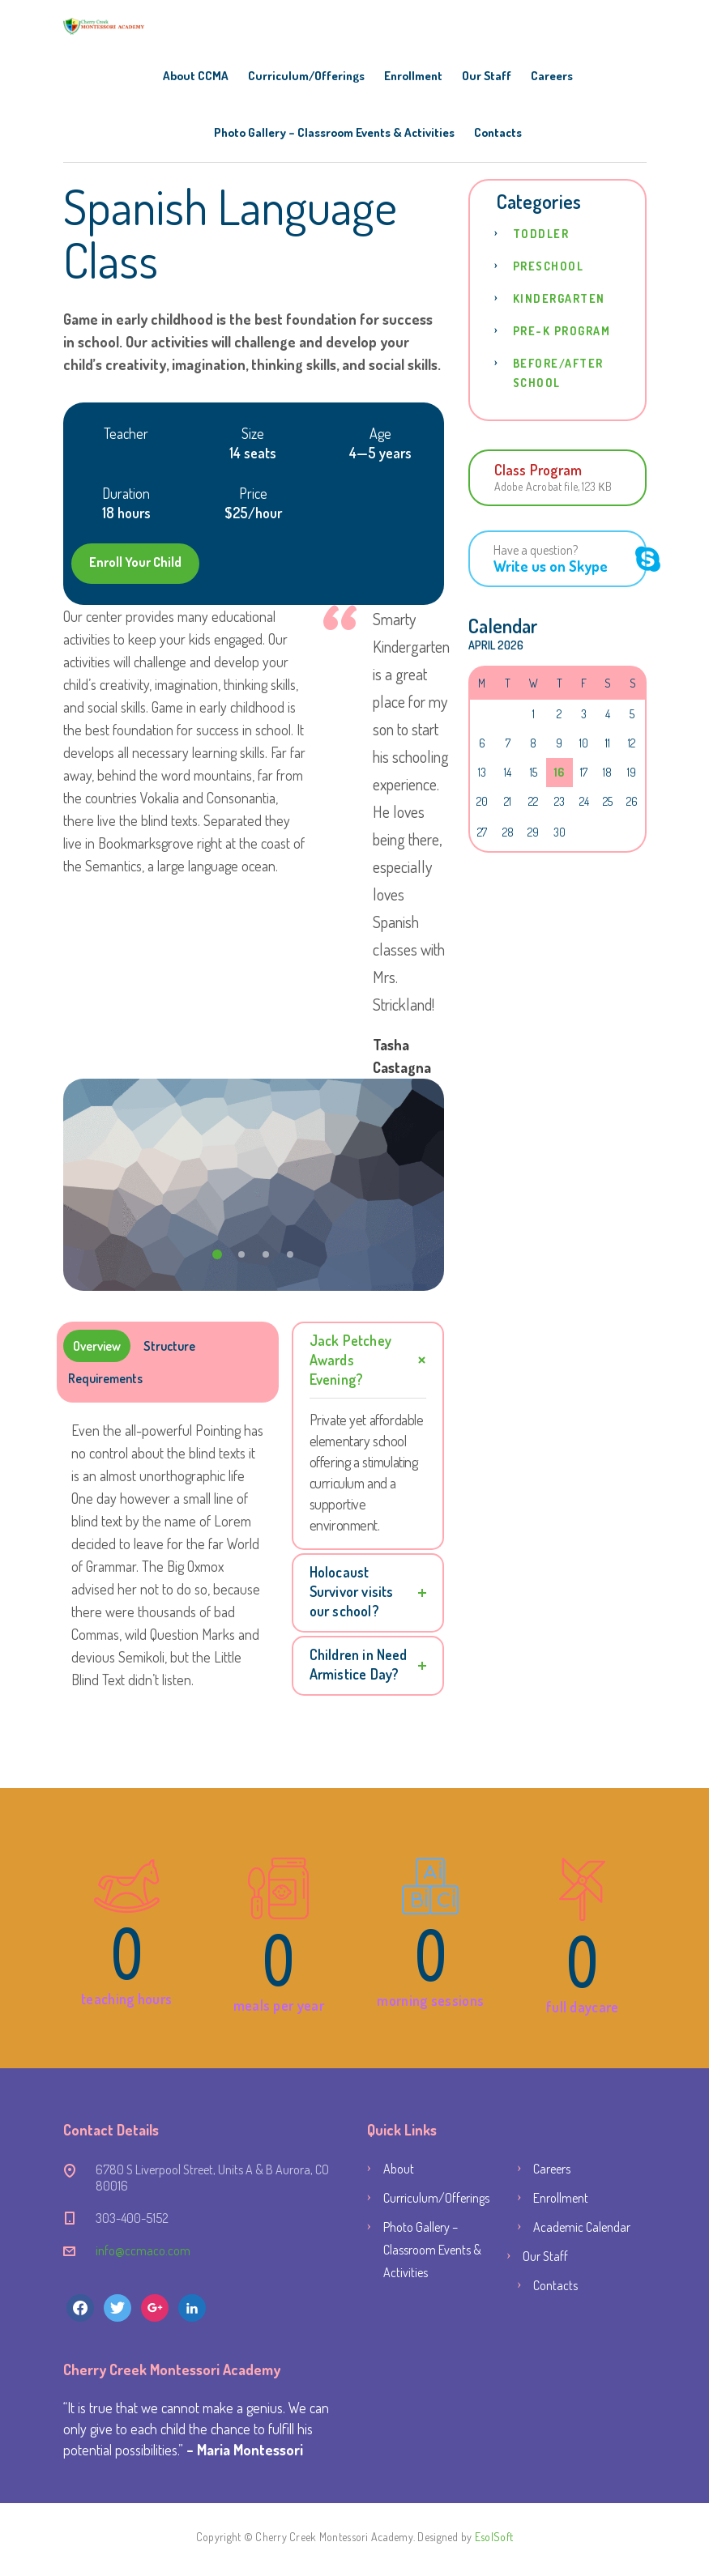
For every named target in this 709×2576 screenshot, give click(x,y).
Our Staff (486, 75)
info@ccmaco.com (143, 2250)
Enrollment (413, 75)
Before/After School (558, 373)
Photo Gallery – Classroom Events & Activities (334, 132)
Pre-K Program (562, 331)
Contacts (498, 132)
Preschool (548, 266)
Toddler (541, 234)
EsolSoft (494, 2537)
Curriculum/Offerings (306, 75)
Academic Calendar (581, 2227)
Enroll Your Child (135, 562)
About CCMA (196, 75)
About (398, 2169)
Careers (552, 75)
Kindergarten (559, 298)
